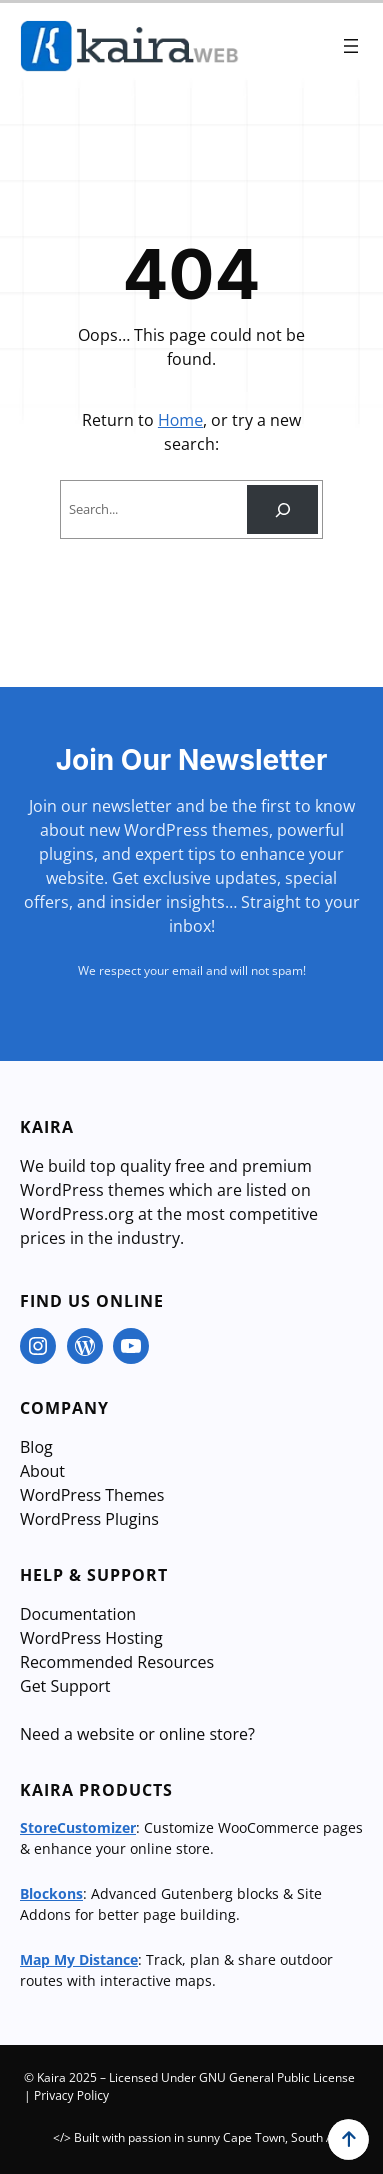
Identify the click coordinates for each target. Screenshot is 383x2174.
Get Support (65, 1686)
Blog (36, 1447)
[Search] (282, 509)
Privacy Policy (71, 2095)
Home (180, 420)
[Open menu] (351, 46)
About (42, 1471)
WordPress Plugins (89, 1519)
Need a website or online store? (137, 1734)
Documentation (78, 1614)
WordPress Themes (92, 1495)
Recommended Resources (117, 1662)
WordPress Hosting (91, 1638)
